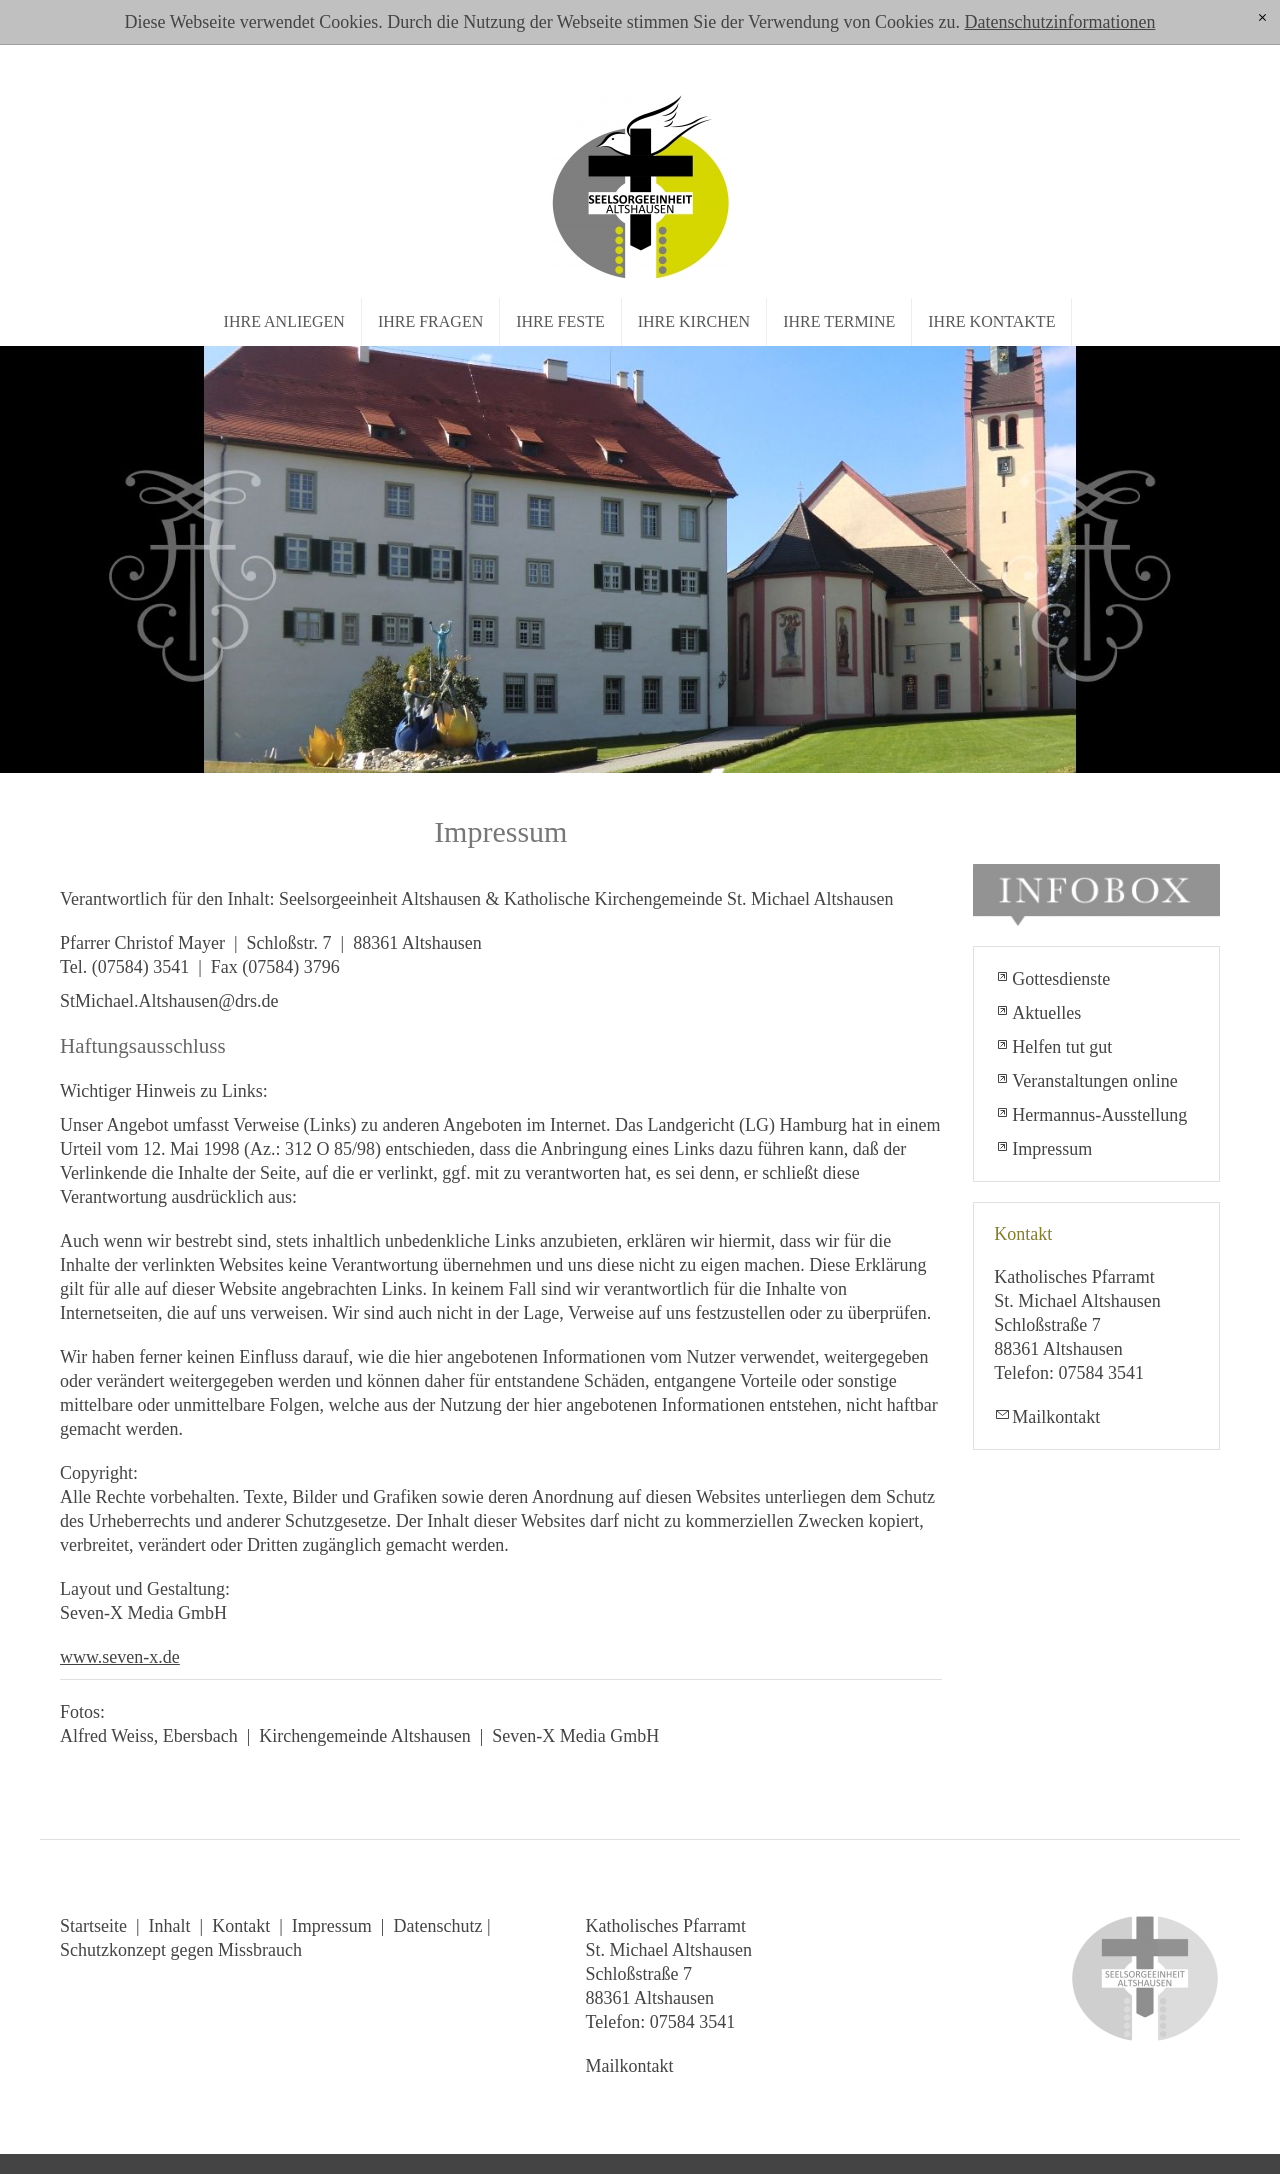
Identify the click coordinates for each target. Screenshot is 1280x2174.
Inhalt (170, 1926)
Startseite (93, 1926)
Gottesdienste (1061, 979)
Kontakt (241, 1926)
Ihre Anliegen (284, 321)
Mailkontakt (1056, 1417)
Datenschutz (437, 1926)
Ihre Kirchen (694, 321)
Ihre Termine (839, 321)
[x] (1262, 18)
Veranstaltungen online (1094, 1081)
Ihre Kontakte (991, 321)
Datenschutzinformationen (1059, 22)
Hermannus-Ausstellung (1099, 1115)
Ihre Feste (560, 321)
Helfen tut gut (1062, 1047)
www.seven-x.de (120, 1657)
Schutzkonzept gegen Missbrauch (181, 1950)
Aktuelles (1046, 1013)
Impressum (1052, 1149)
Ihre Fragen (430, 321)
